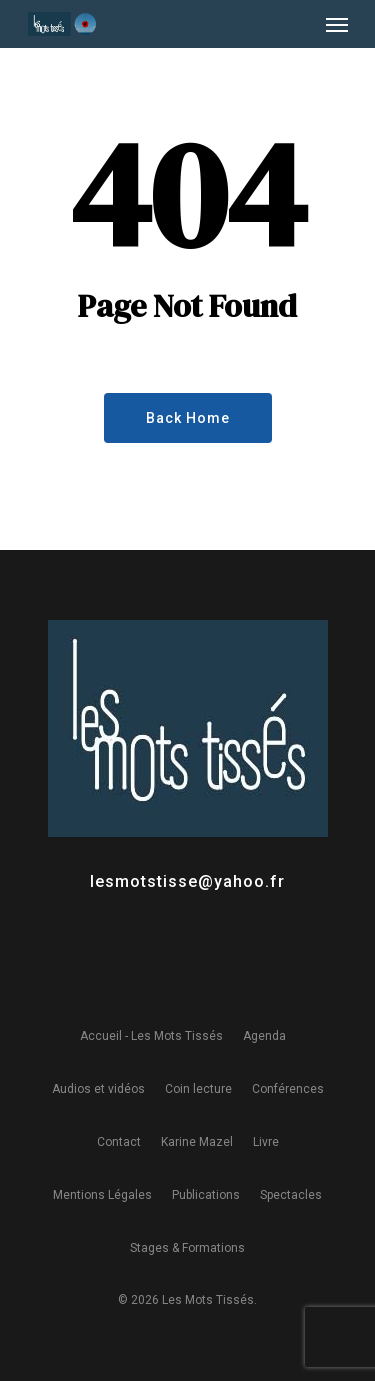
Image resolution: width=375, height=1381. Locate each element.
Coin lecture (198, 1089)
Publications (206, 1195)
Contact (119, 1142)
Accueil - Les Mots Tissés (151, 1036)
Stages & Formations (187, 1248)
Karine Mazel (197, 1142)
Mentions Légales (102, 1195)
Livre (266, 1142)
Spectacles (291, 1195)
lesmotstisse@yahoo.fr (187, 881)
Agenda (264, 1036)
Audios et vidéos (98, 1089)
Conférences (288, 1089)
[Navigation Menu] (337, 24)
